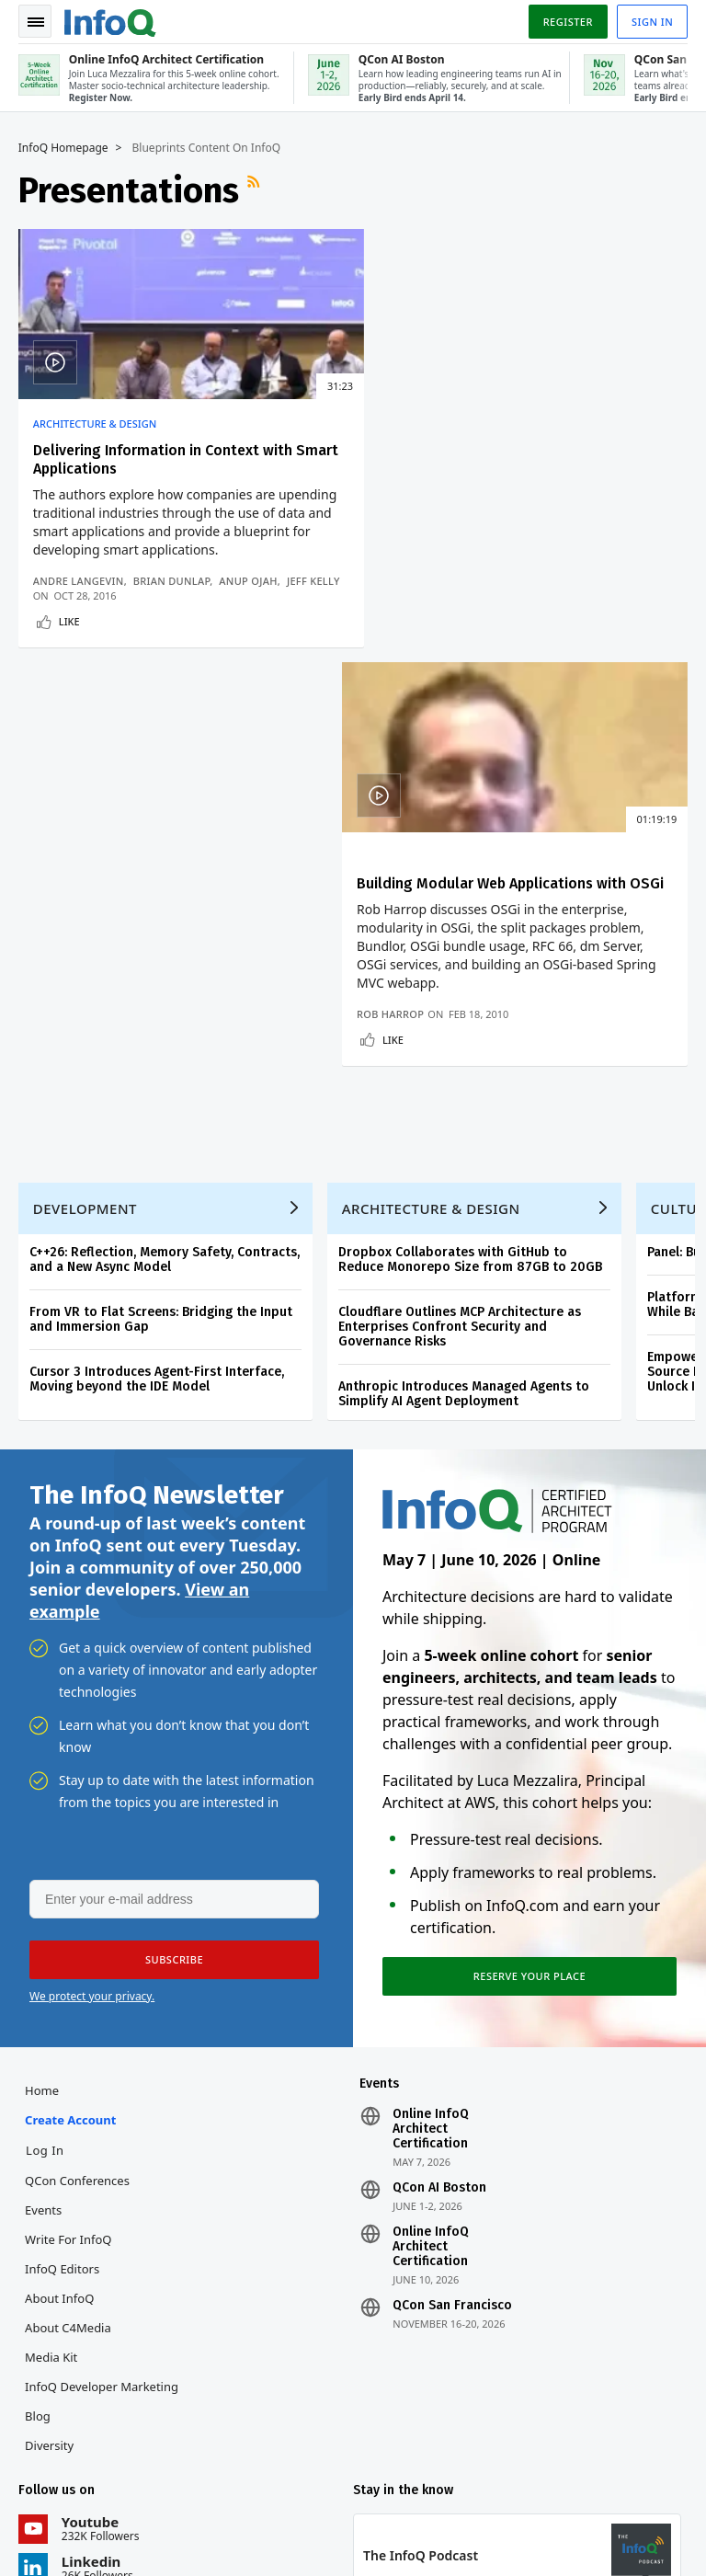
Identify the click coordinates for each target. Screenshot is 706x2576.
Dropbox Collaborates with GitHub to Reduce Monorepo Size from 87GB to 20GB (470, 856)
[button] (173, 1557)
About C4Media (68, 1926)
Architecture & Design (94, 424)
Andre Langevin (78, 581)
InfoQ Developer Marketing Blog (101, 1999)
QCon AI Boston (439, 1786)
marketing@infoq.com (77, 2539)
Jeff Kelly (59, 595)
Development (85, 805)
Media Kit (51, 1955)
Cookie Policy (510, 2531)
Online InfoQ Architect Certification (431, 1727)
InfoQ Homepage (63, 148)
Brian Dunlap (171, 581)
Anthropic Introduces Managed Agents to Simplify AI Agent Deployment (463, 991)
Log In (45, 1748)
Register (567, 22)
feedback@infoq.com (74, 2487)
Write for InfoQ (68, 1837)
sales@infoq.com (214, 2487)
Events (43, 1808)
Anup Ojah (249, 581)
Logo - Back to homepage (110, 20)
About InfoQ (59, 1896)
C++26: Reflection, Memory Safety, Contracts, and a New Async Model (164, 856)
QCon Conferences (77, 1778)
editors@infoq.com (372, 2487)
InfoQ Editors (62, 1867)
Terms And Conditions (619, 2516)
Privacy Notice (513, 2516)
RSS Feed (255, 190)
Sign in (652, 22)
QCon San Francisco (452, 1903)
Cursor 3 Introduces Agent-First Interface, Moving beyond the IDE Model (156, 976)
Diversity (49, 2043)
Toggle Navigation (36, 22)
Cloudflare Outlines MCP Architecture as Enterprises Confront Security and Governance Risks (459, 923)
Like (69, 636)
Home (42, 1688)
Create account (70, 1718)
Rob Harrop (405, 610)
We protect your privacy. (91, 1593)
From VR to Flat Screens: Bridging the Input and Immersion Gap (160, 916)
